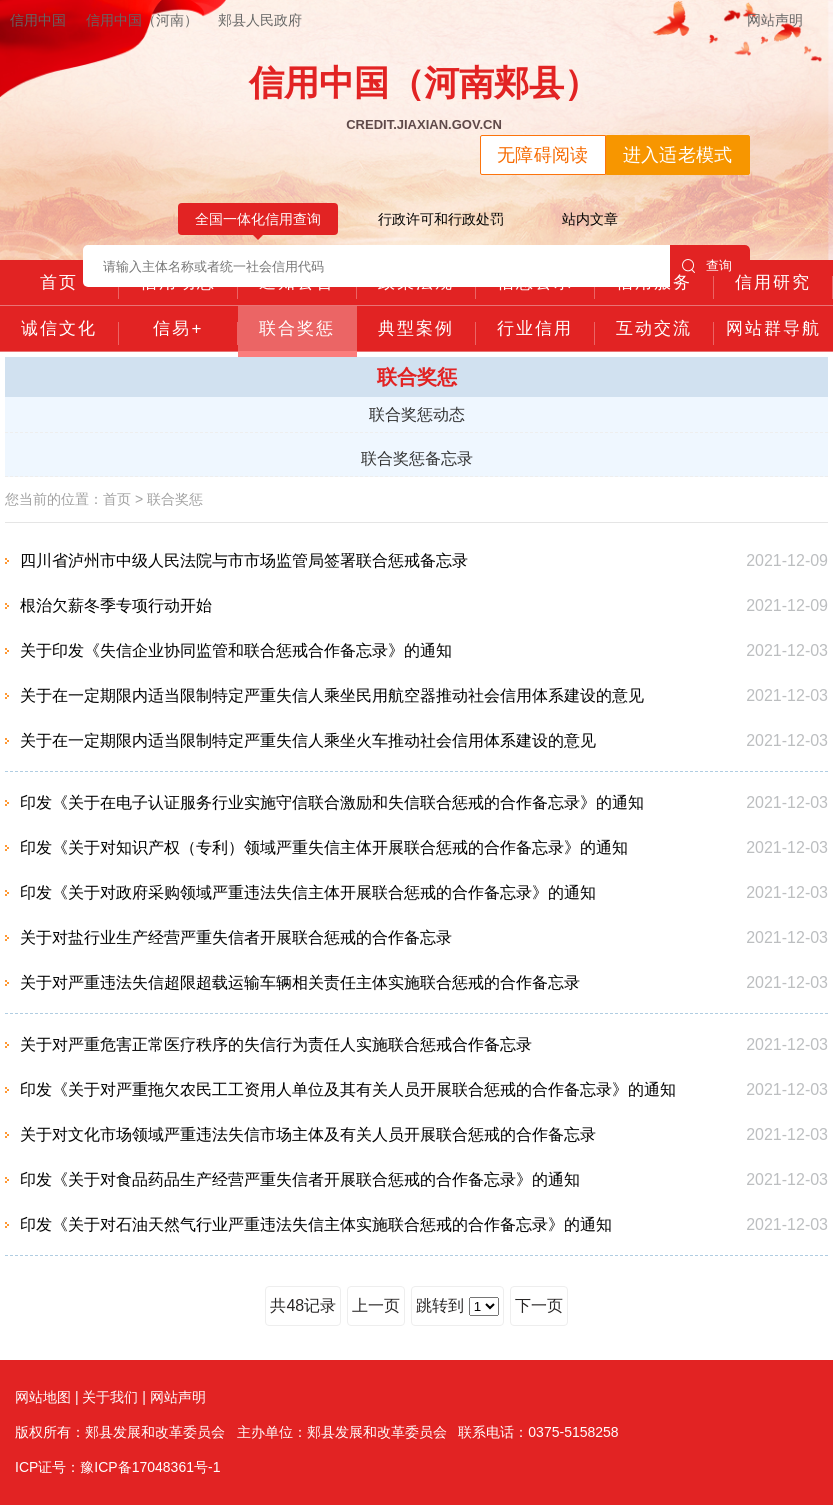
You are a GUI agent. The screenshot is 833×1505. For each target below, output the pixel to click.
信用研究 (773, 282)
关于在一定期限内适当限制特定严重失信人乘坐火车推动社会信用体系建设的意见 (308, 740)
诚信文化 (59, 328)
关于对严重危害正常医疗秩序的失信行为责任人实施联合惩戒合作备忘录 (276, 1044)
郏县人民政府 (260, 20)
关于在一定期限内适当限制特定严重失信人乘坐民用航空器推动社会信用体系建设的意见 (332, 695)
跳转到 (457, 1306)
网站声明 (775, 20)
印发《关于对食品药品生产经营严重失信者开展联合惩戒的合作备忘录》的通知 (300, 1179)
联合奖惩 (297, 328)
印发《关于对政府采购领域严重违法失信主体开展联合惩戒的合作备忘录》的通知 (308, 892)
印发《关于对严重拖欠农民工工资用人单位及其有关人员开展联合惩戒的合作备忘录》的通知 (348, 1089)
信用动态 (178, 282)
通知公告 (297, 282)
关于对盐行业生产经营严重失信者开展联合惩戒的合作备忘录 (236, 937)
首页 (59, 282)
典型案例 (416, 328)
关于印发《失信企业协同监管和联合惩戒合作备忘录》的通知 (236, 650)
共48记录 (303, 1305)
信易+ (178, 328)
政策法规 (416, 282)
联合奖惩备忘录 (417, 458)
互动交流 (654, 328)
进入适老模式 (678, 155)
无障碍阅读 (543, 155)
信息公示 (535, 282)
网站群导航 (773, 328)
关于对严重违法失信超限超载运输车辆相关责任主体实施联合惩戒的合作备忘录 (300, 982)
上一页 (376, 1305)
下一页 (539, 1305)
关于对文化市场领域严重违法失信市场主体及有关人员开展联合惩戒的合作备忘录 (308, 1134)
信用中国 (38, 20)
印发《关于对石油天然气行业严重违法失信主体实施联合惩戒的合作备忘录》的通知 (316, 1224)
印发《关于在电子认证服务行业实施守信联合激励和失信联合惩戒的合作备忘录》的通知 (332, 802)
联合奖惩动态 (417, 414)
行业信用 (535, 328)
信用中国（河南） (142, 20)
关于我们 (110, 1397)
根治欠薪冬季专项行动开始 (116, 605)
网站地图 (43, 1397)
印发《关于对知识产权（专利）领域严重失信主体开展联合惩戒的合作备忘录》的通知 (324, 847)
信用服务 (654, 282)
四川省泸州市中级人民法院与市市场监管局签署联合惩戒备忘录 (244, 560)
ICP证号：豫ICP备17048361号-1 (117, 1467)
